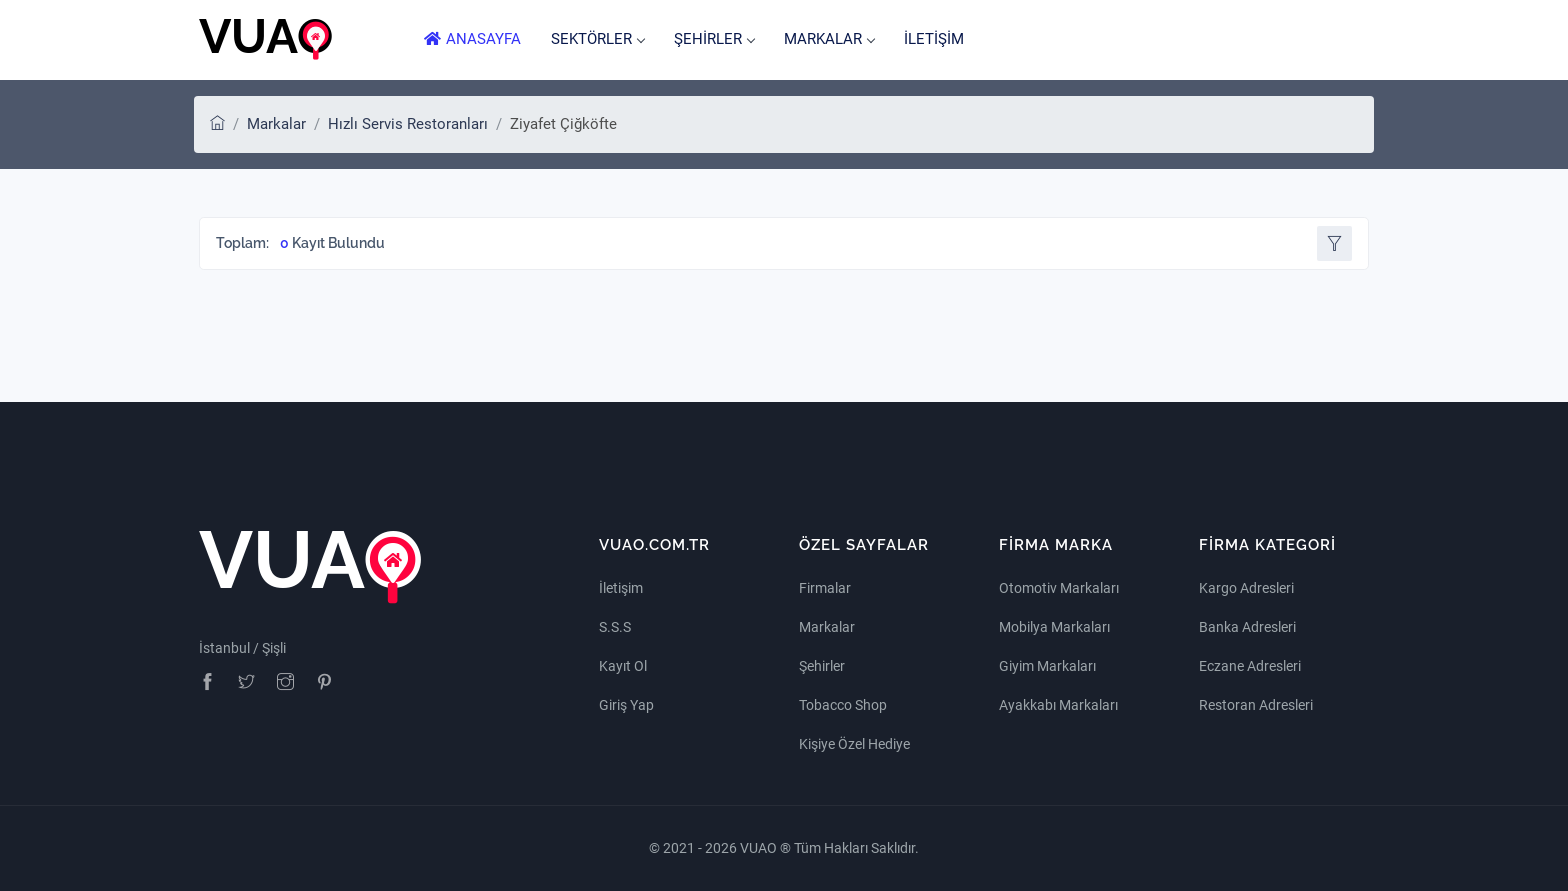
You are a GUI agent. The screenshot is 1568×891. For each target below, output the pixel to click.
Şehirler (822, 666)
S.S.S (615, 627)
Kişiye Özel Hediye (854, 744)
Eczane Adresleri (1250, 666)
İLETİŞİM (934, 39)
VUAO (760, 848)
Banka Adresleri (1247, 627)
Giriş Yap (626, 705)
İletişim (621, 588)
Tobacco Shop (843, 705)
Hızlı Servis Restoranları (408, 124)
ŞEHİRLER (714, 39)
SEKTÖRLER (597, 39)
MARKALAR (829, 39)
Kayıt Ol (623, 666)
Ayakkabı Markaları (1058, 705)
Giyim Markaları (1047, 666)
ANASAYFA (472, 39)
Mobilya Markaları (1054, 627)
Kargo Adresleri (1246, 588)
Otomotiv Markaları (1059, 588)
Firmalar (825, 588)
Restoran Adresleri (1256, 705)
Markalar (276, 124)
